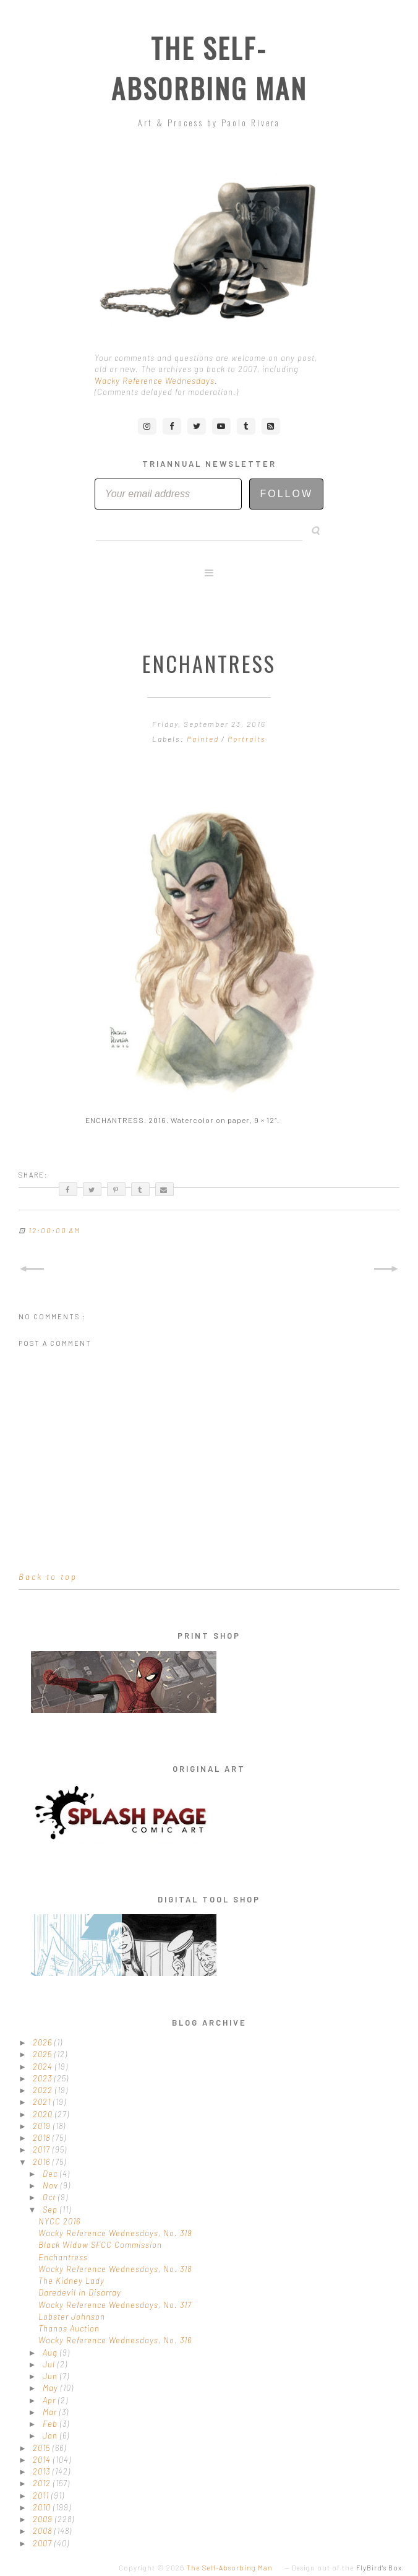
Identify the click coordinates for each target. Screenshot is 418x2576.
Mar (51, 2412)
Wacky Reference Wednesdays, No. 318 (115, 2269)
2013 (43, 2471)
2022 (44, 2090)
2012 (43, 2483)
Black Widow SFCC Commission (100, 2245)
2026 (43, 2042)
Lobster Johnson (71, 2317)
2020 (44, 2114)
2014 (43, 2460)
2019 (43, 2126)
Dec (51, 2174)
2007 (43, 2543)
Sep (51, 2209)
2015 (43, 2448)
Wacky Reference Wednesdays (155, 381)
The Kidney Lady (71, 2281)
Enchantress (63, 2257)
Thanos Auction (69, 2328)
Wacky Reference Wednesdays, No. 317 (115, 2305)
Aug (51, 2352)
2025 (43, 2054)
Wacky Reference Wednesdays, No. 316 (115, 2340)
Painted (204, 738)
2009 (44, 2519)
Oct (50, 2197)
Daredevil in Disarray (79, 2292)
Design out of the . (348, 2568)
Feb (51, 2424)
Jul (50, 2364)
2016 (43, 2162)
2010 (43, 2507)
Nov (52, 2185)
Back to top (48, 1577)
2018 (43, 2138)
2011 (42, 2495)
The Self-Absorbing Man (209, 68)
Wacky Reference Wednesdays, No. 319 (115, 2233)
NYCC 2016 (59, 2221)
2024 (44, 2066)
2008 (43, 2531)
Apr (50, 2400)
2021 (43, 2102)
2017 (43, 2149)
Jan (51, 2435)
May (52, 2388)
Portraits (247, 738)
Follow (286, 493)
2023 (43, 2078)
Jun (51, 2376)
